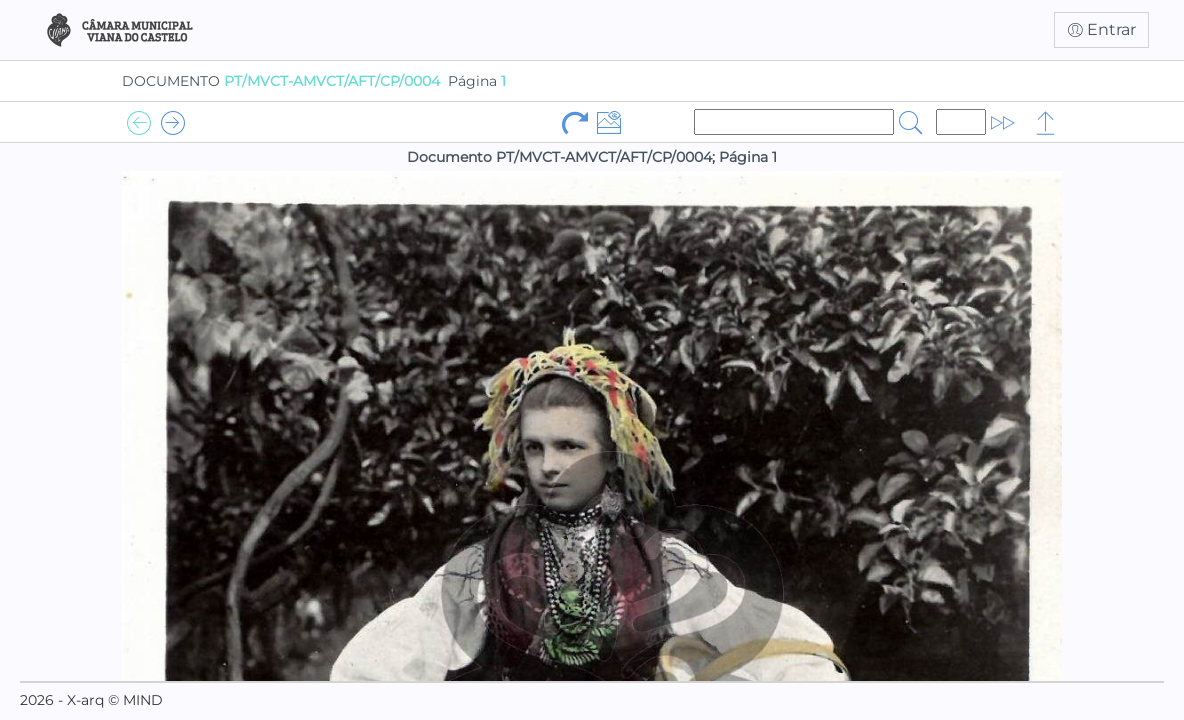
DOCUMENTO (281, 81)
